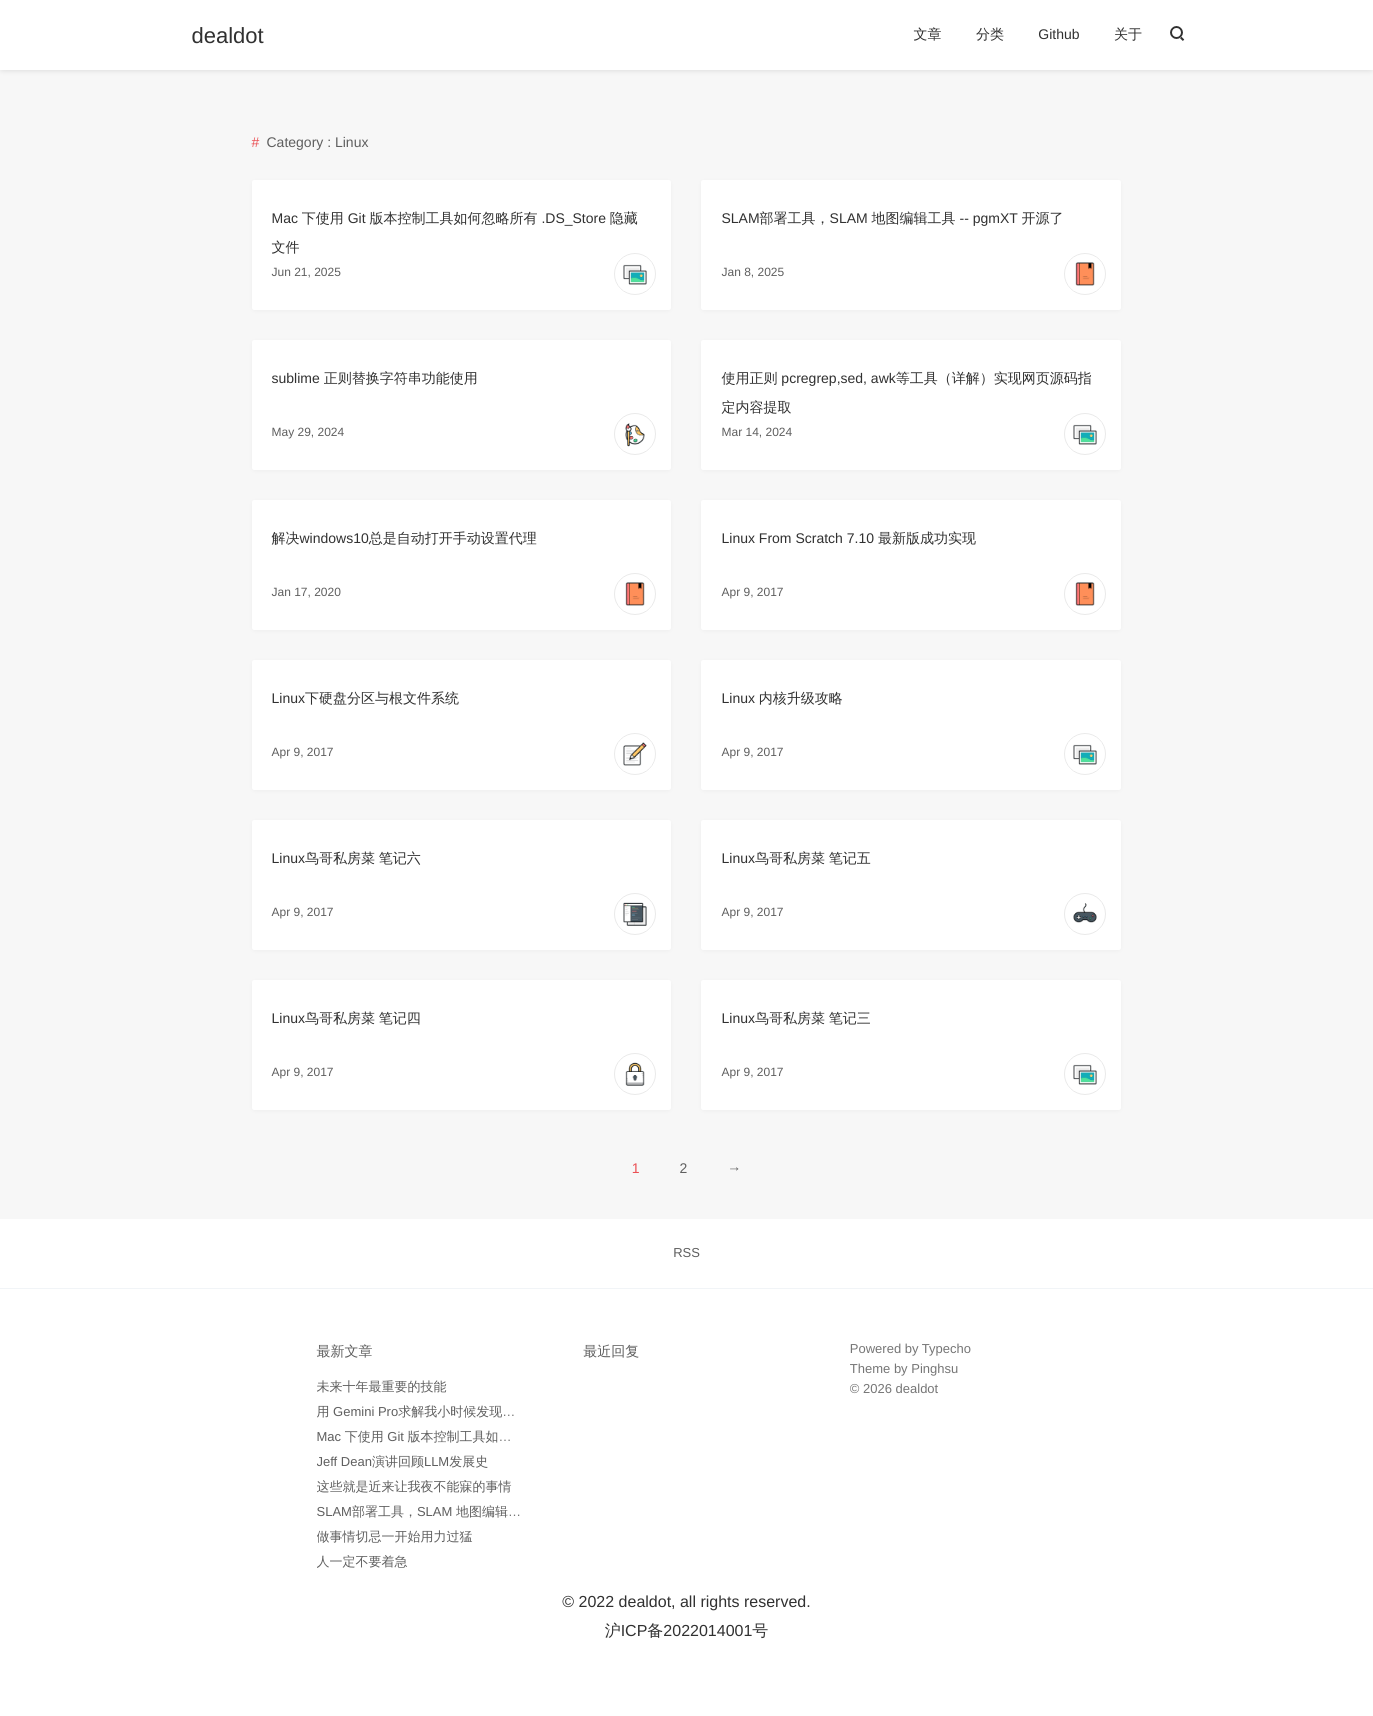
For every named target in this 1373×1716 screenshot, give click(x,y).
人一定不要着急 (362, 1561)
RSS (686, 1252)
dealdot (228, 36)
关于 (1128, 34)
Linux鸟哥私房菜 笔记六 (346, 858)
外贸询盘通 (882, 1448)
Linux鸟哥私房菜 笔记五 (795, 858)
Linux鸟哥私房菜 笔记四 (346, 1018)
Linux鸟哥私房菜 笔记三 (795, 1018)
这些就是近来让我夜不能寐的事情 (414, 1486)
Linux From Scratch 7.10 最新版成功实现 (848, 538)
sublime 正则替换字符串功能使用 (375, 378)
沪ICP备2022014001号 (687, 1631)
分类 (990, 34)
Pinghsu (934, 1368)
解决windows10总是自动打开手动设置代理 (404, 538)
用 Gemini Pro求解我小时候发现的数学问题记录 (455, 1411)
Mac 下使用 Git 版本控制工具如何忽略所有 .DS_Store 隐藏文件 (500, 1436)
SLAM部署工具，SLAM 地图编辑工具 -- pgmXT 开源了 (892, 218)
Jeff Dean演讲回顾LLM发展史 (403, 1461)
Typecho (946, 1348)
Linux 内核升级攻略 (781, 698)
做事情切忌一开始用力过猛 (395, 1536)
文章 (927, 34)
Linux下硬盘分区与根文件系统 (365, 698)
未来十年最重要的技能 (382, 1386)
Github (1058, 34)
